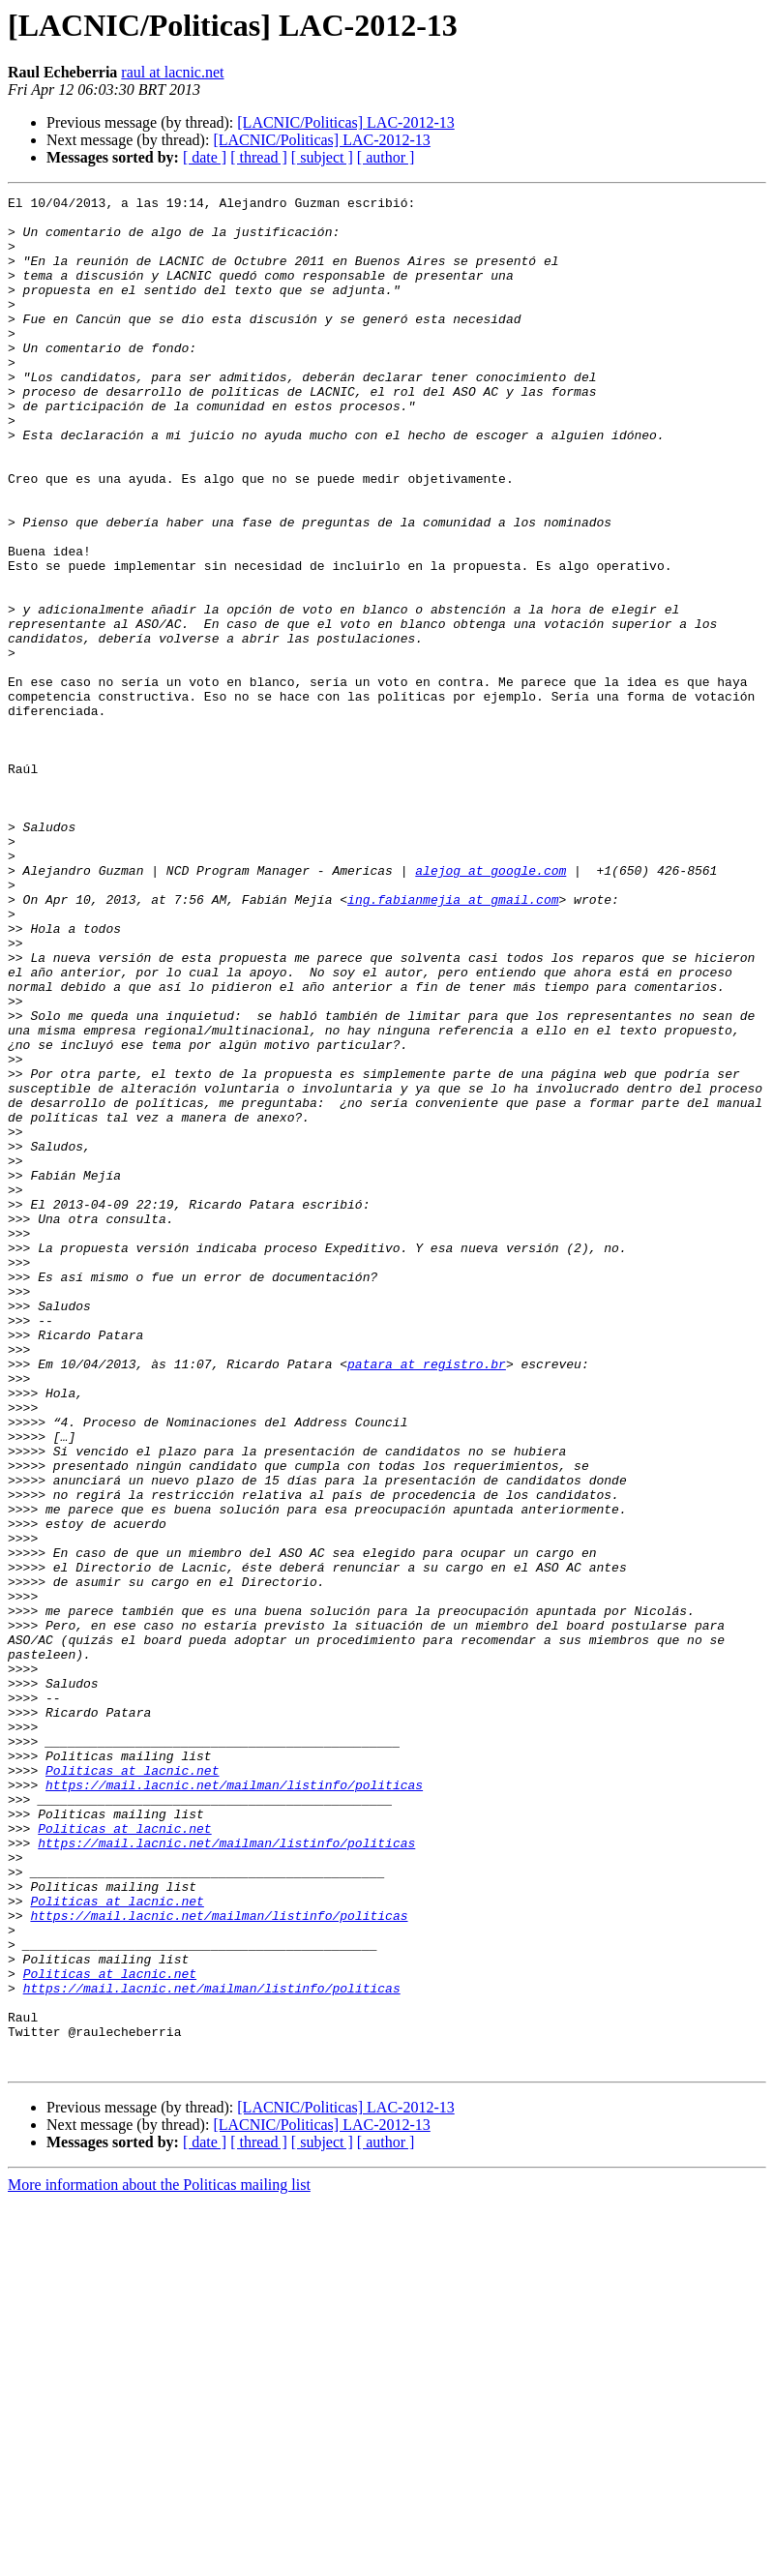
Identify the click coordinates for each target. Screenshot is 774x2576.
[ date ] (204, 157)
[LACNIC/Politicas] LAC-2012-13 (345, 122)
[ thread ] (258, 157)
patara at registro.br (426, 1598)
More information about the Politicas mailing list (159, 2559)
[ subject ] (322, 157)
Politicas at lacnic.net (132, 2086)
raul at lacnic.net (172, 72)
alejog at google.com (490, 1006)
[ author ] (386, 157)
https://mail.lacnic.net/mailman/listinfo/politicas (234, 2103)
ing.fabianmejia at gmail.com (452, 1041)
